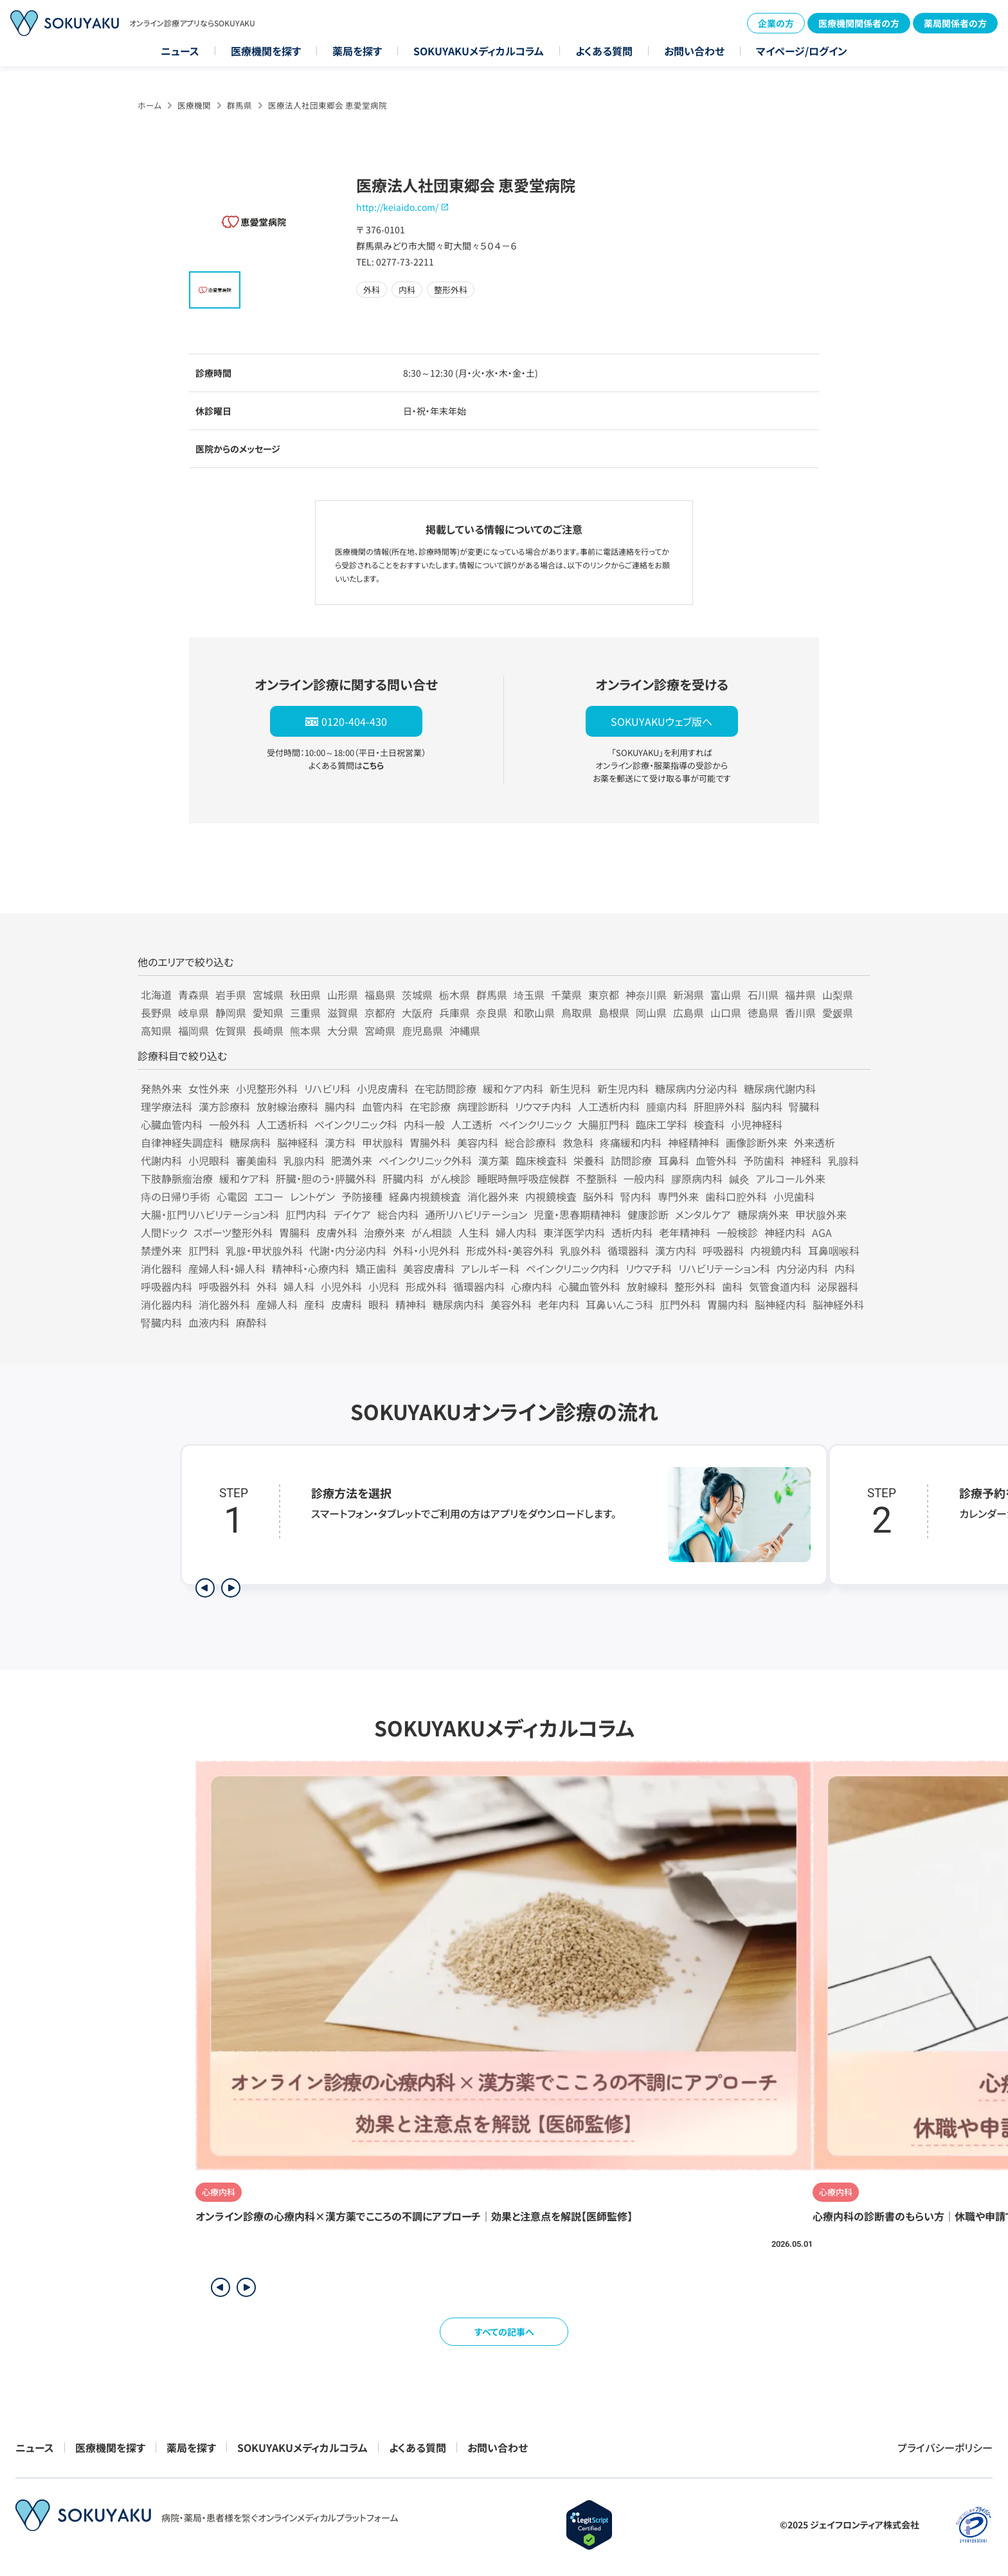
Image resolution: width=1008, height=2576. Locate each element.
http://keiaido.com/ (397, 207)
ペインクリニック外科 (425, 1160)
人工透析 (471, 1124)
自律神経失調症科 (182, 1142)
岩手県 (230, 994)
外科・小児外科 (426, 1250)
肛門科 (203, 1250)
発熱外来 (161, 1088)
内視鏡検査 (551, 1196)
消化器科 (161, 1268)
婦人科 (299, 1286)
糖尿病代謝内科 (780, 1088)
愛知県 (268, 1012)
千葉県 (566, 994)
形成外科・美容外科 (510, 1250)
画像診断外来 (757, 1142)
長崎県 (268, 1030)
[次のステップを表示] (230, 1588)
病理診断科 (483, 1106)
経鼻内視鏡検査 (425, 1196)
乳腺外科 (580, 1250)
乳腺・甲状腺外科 (264, 1250)
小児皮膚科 (382, 1088)
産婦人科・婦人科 (227, 1268)
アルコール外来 (790, 1178)
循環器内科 (479, 1286)
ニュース (180, 51)
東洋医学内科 (574, 1232)
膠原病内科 (697, 1178)
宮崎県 (379, 1030)
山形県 (342, 994)
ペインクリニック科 (355, 1124)
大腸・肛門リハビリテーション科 (210, 1214)
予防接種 (361, 1196)
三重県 (305, 1012)
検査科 (709, 1124)
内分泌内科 (802, 1268)
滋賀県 (342, 1012)
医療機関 (194, 105)
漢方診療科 (224, 1106)
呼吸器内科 (166, 1286)
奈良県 (491, 1012)
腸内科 (340, 1106)
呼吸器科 (723, 1250)
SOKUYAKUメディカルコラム (478, 51)
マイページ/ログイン (801, 51)
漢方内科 (675, 1250)
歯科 (732, 1286)
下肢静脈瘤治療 (177, 1178)
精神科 (410, 1304)
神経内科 (785, 1232)
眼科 (378, 1304)
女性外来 (209, 1088)
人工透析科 (282, 1124)
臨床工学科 (661, 1124)
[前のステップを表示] (205, 1588)
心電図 (232, 1196)
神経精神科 (693, 1142)
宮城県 (268, 994)
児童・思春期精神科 (577, 1214)
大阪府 (417, 1012)
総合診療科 (530, 1142)
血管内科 (382, 1106)
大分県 (342, 1030)
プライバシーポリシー (945, 2447)
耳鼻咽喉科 (834, 1250)
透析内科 (631, 1232)
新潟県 (688, 994)
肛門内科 (306, 1214)
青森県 (193, 994)
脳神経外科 (838, 1304)
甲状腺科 (382, 1142)
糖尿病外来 (763, 1214)
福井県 (800, 994)
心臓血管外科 (589, 1286)
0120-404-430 (354, 721)
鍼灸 (739, 1178)
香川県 (800, 1012)
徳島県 (763, 1012)
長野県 (156, 1012)
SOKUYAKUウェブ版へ (661, 721)
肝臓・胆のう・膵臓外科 (326, 1178)
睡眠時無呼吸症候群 (523, 1178)
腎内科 (635, 1196)
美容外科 (511, 1304)
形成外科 (426, 1286)
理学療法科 (166, 1106)
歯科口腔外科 (736, 1196)
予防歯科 (763, 1160)
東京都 (603, 994)
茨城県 (417, 994)
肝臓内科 (403, 1178)
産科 (314, 1304)
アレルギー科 (490, 1268)
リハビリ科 (327, 1088)
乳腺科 (843, 1160)
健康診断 (648, 1214)
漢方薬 (493, 1160)
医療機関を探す (266, 51)
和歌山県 (534, 1012)
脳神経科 (297, 1142)
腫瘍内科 (666, 1106)
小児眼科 (209, 1160)
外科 (266, 1286)
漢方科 (340, 1142)
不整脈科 (596, 1178)
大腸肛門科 (603, 1124)
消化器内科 (166, 1304)
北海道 (156, 994)
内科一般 (424, 1124)
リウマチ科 (649, 1268)
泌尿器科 (837, 1286)
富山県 (725, 994)
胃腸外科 (430, 1142)
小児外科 (341, 1286)
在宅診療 (430, 1106)
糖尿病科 (250, 1142)
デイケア (352, 1214)
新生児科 (570, 1088)
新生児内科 (623, 1088)
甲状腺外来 (821, 1214)
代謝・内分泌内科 (347, 1250)
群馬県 (239, 105)
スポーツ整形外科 (233, 1232)
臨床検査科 (541, 1160)
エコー (269, 1196)
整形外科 (695, 1286)
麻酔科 (251, 1322)
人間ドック (164, 1232)
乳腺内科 (304, 1160)
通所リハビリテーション (476, 1214)
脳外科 (598, 1196)
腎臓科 (804, 1106)
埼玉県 (529, 994)
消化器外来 (493, 1196)
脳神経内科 (780, 1304)
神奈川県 (646, 994)
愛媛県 (837, 1012)
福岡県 (193, 1030)
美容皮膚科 (429, 1268)
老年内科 (558, 1304)
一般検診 (737, 1232)
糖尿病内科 (458, 1304)
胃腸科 (294, 1232)
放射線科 (647, 1286)
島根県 (613, 1012)
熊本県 (305, 1030)
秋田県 (305, 994)
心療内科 (531, 1286)
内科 (844, 1268)
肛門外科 (680, 1304)
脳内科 (767, 1106)
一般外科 (229, 1124)
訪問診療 (631, 1160)
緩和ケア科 (244, 1178)
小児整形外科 (267, 1088)
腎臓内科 (161, 1322)
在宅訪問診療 (445, 1088)
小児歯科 (794, 1196)
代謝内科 (161, 1160)
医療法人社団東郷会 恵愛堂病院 (327, 105)
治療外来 (384, 1232)
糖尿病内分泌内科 (696, 1088)
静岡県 (230, 1012)
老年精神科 (684, 1232)
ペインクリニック (535, 1124)
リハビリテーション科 (724, 1268)
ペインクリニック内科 (572, 1268)
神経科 (806, 1160)
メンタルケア (703, 1214)
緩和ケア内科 (513, 1088)
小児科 (383, 1286)
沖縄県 (464, 1030)
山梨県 (837, 994)
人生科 (473, 1232)
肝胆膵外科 (719, 1106)
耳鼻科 (673, 1160)
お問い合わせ (694, 51)
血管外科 (716, 1160)
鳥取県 (576, 1012)
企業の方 (776, 23)
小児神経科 (756, 1124)
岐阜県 (193, 1012)
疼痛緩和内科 (631, 1142)
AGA (822, 1232)
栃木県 (454, 994)
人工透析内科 (609, 1106)
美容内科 (477, 1142)
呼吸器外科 (224, 1286)
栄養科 (588, 1160)
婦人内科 (516, 1232)
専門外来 (678, 1196)
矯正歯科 (376, 1268)
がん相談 (431, 1232)
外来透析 (814, 1142)
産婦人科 (277, 1304)
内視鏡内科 (776, 1250)
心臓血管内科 (172, 1124)
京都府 (379, 1012)
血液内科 (209, 1322)
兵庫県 (454, 1012)
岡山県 (651, 1012)
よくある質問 (604, 51)
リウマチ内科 (543, 1106)
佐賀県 (230, 1030)
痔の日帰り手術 (175, 1196)
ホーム (149, 105)
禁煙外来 (161, 1250)
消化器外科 (224, 1304)
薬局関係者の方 (955, 23)
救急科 (577, 1142)
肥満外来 (351, 1160)
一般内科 (644, 1178)
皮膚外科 (336, 1232)
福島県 (379, 994)
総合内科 (398, 1214)
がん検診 (450, 1178)
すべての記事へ (504, 2331)
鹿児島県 (422, 1030)
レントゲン (312, 1196)
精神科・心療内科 (310, 1268)
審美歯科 (256, 1160)
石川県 (763, 994)
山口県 (725, 1012)
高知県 (156, 1030)
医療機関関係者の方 (858, 23)
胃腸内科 (727, 1304)
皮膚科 (346, 1304)
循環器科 (628, 1250)
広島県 (688, 1012)
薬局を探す (357, 51)
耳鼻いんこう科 (619, 1304)
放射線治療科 (287, 1106)
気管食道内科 (780, 1286)
